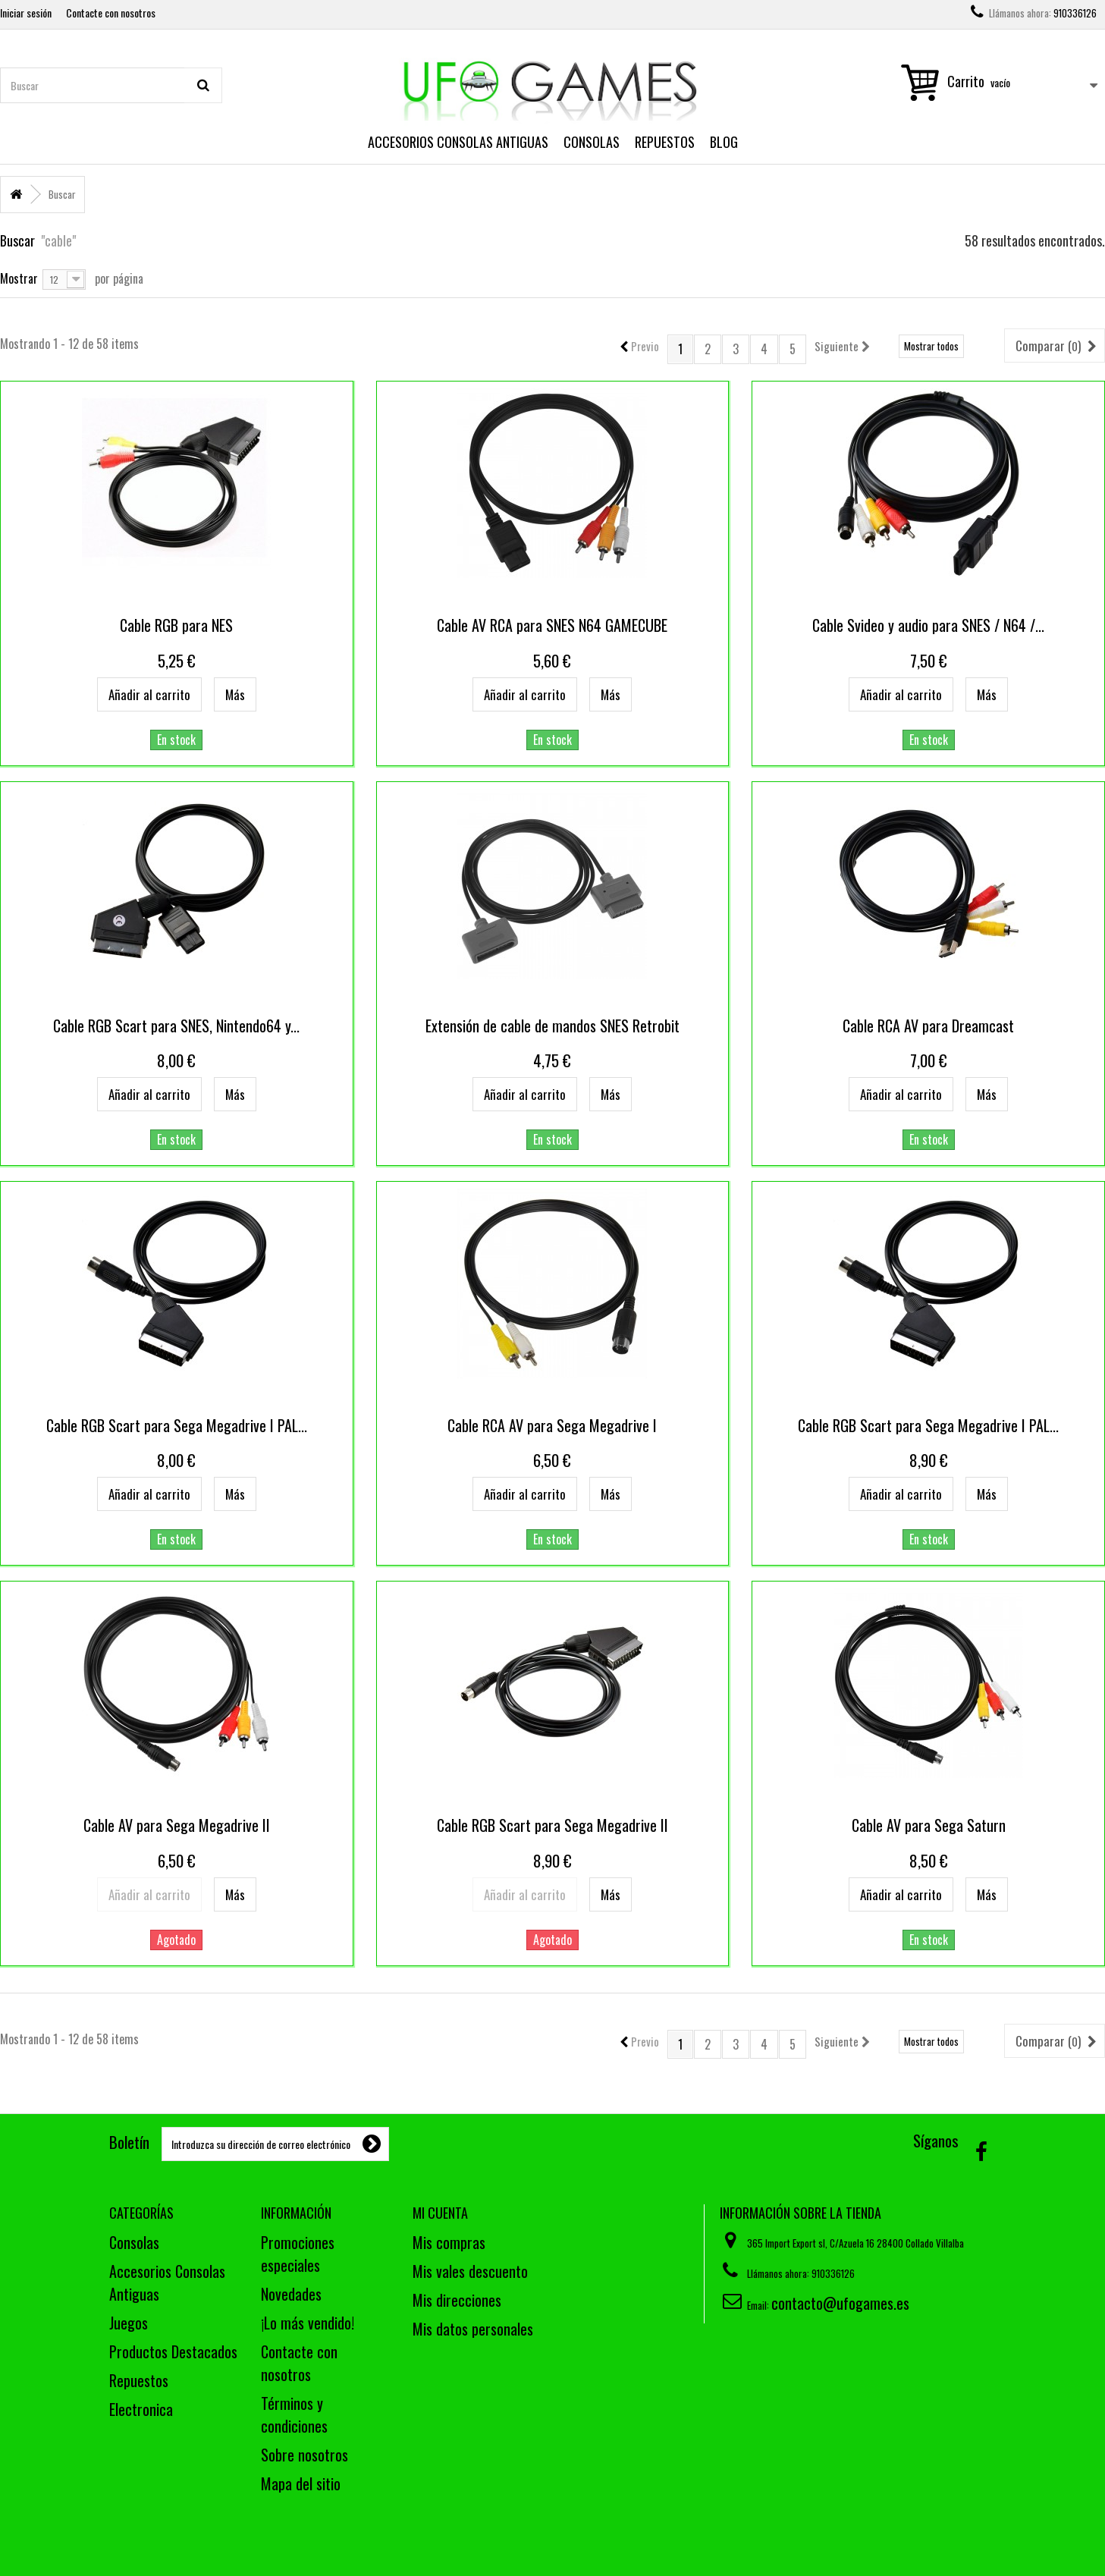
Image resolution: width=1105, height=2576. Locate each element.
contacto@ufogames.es (840, 2303)
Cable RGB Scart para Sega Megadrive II (552, 1825)
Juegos (128, 2322)
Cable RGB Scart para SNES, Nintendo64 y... (176, 1025)
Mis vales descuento (470, 2271)
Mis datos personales (473, 2328)
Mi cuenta (440, 2213)
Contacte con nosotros (110, 12)
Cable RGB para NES (176, 625)
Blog (724, 142)
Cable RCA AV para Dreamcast (928, 1025)
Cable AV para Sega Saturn (929, 1825)
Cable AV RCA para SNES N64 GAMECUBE (552, 625)
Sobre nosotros (304, 2454)
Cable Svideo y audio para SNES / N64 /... (928, 625)
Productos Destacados (173, 2351)
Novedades (291, 2293)
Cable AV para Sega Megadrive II (176, 1825)
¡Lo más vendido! (307, 2322)
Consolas (591, 142)
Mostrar (19, 277)
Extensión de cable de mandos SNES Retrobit (552, 1025)
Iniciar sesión (26, 12)
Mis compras (449, 2242)
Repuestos (665, 142)
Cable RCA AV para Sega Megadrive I (552, 1425)
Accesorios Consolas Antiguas (458, 142)
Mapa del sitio (301, 2483)
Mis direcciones (457, 2300)
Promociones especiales (297, 2253)
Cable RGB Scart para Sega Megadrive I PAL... (176, 1425)
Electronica (141, 2409)
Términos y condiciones (294, 2414)
